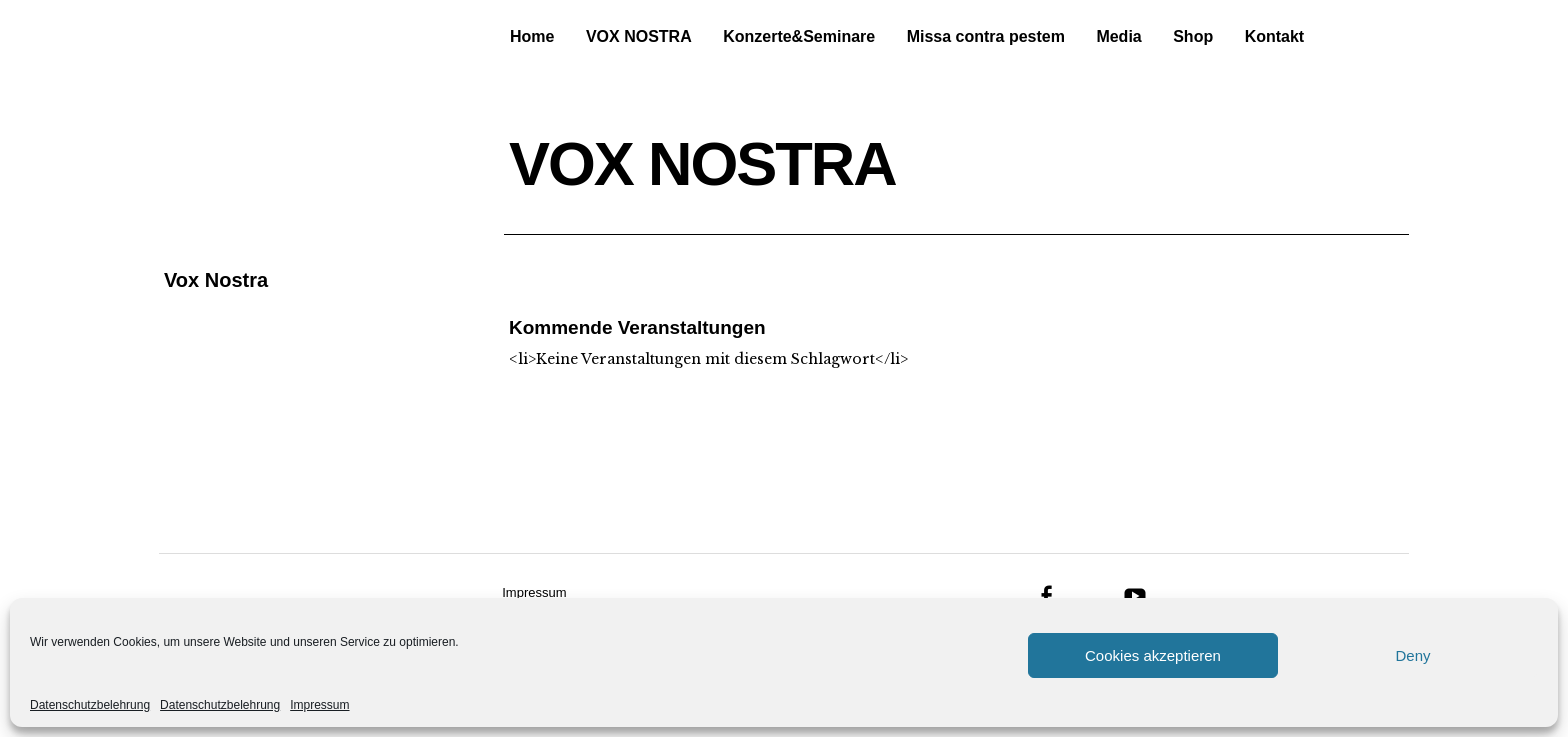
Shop (1193, 36)
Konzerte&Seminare (799, 36)
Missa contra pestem (986, 36)
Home (532, 36)
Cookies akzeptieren (1153, 655)
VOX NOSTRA (639, 36)
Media (1118, 36)
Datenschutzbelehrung (90, 705)
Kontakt (1275, 36)
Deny (1412, 655)
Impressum (319, 705)
